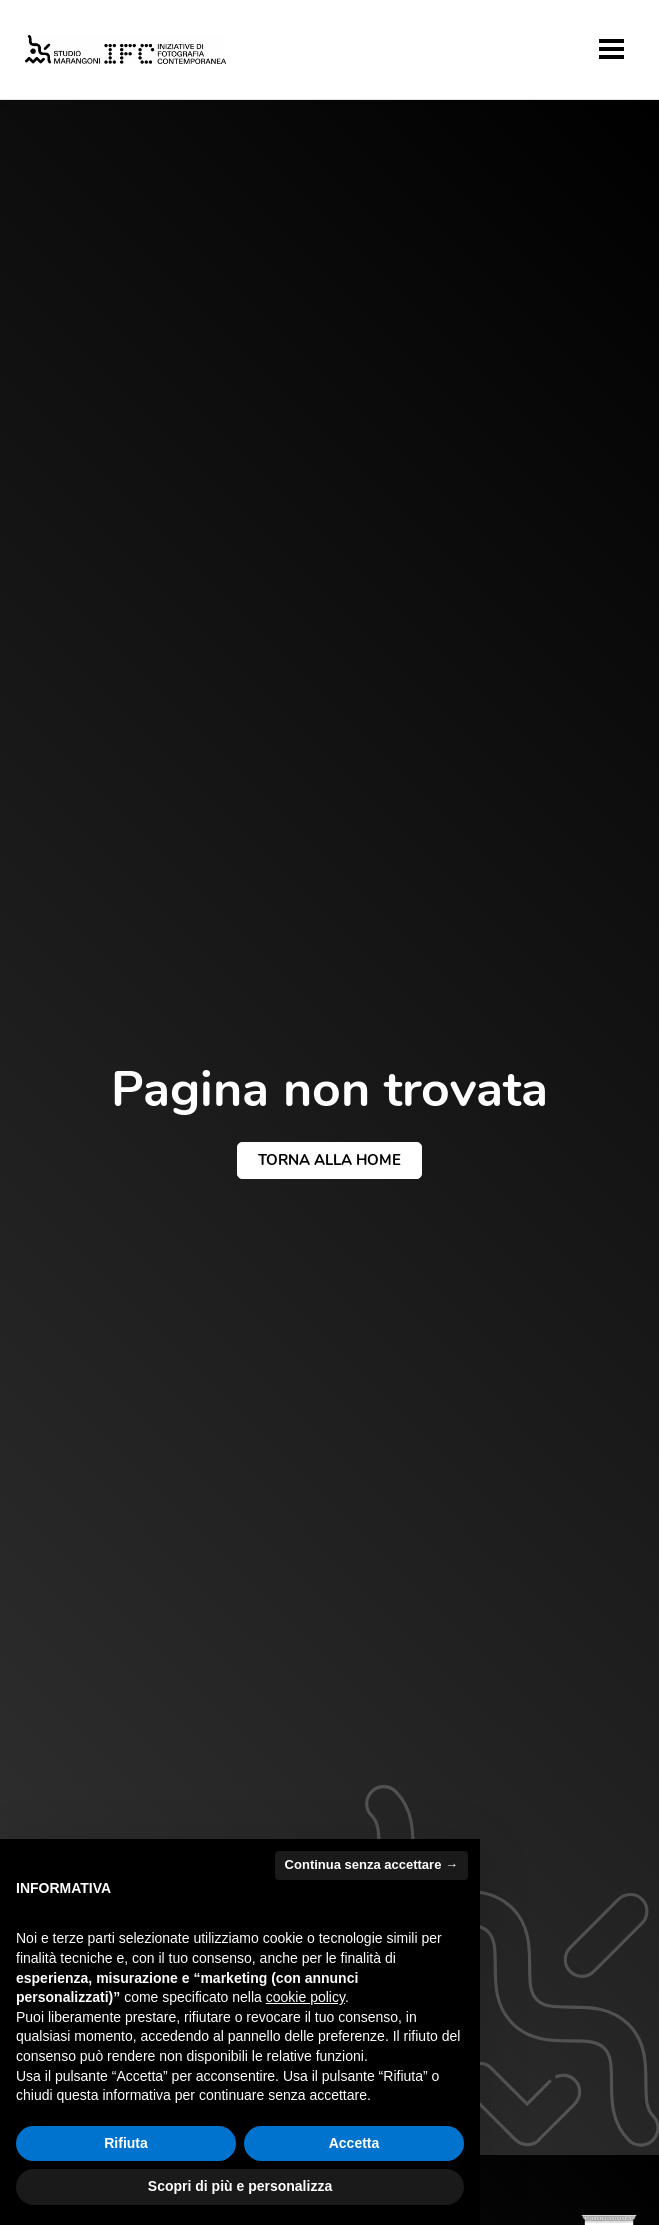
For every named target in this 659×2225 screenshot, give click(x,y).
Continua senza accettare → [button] (371, 1864)
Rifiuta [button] (126, 2143)
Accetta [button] (354, 2143)
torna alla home (329, 1160)
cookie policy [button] (305, 1997)
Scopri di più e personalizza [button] (240, 2186)
